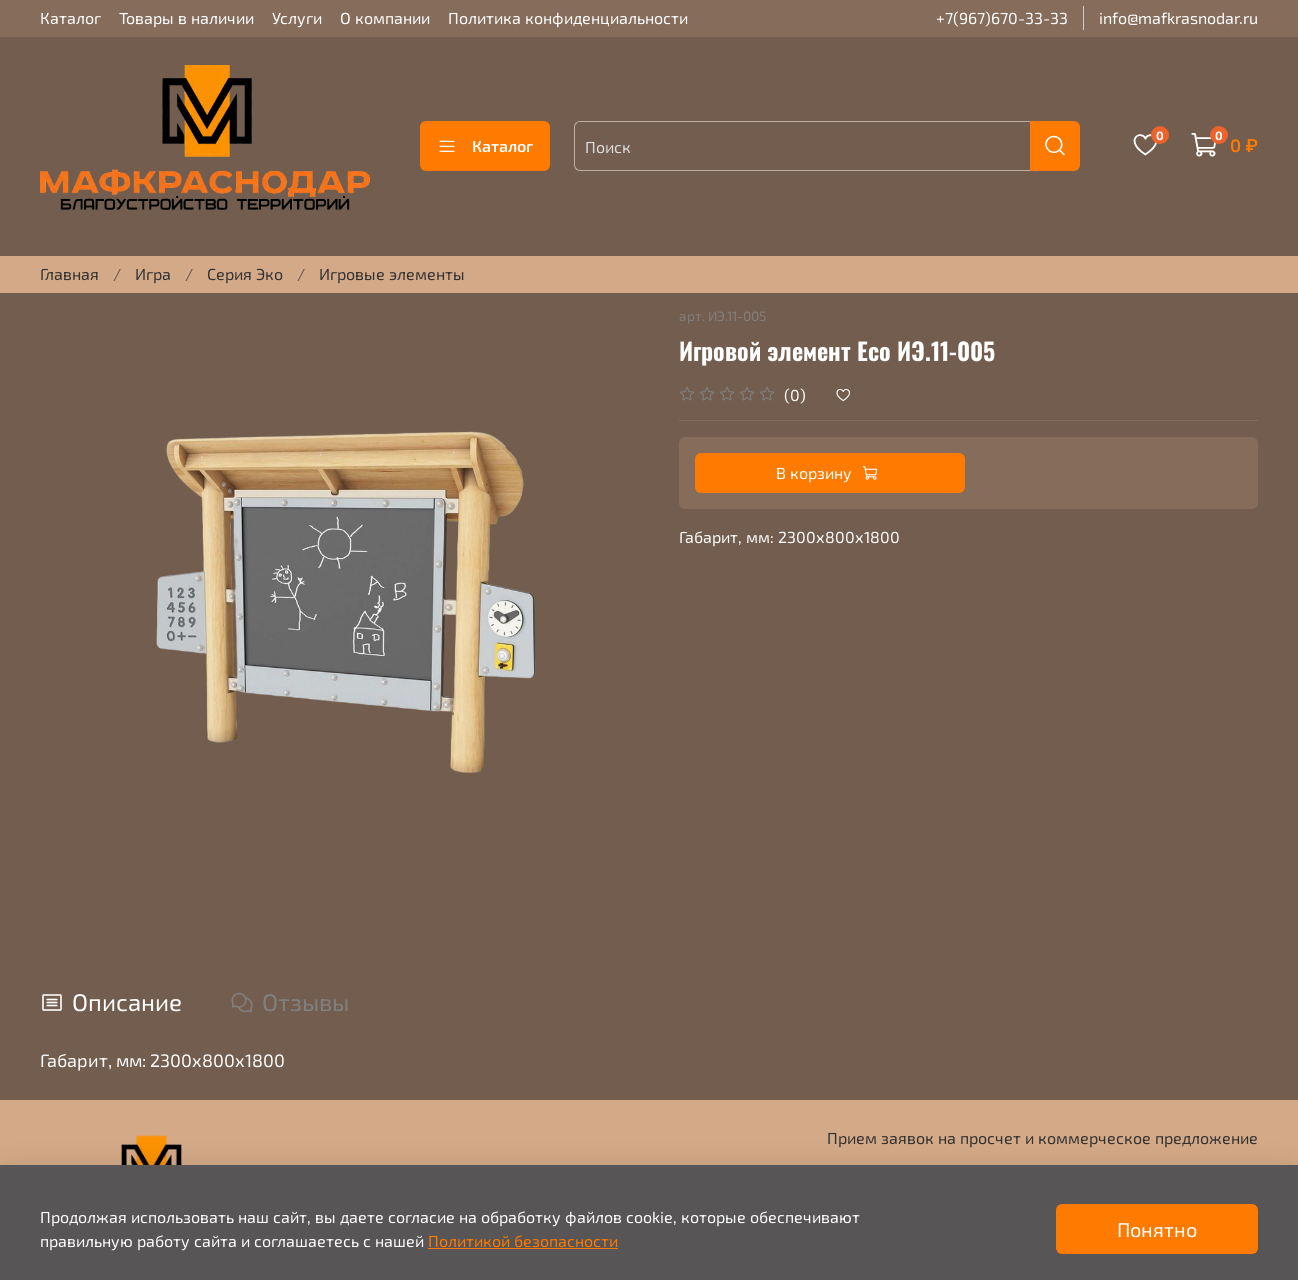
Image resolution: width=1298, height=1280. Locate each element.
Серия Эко (245, 273)
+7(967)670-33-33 (1002, 17)
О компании (385, 17)
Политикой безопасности (523, 1240)
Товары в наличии (186, 17)
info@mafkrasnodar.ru (1178, 17)
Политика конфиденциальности (568, 17)
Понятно (1157, 1229)
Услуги (297, 17)
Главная (69, 273)
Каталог (70, 17)
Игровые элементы (392, 273)
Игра (153, 273)
